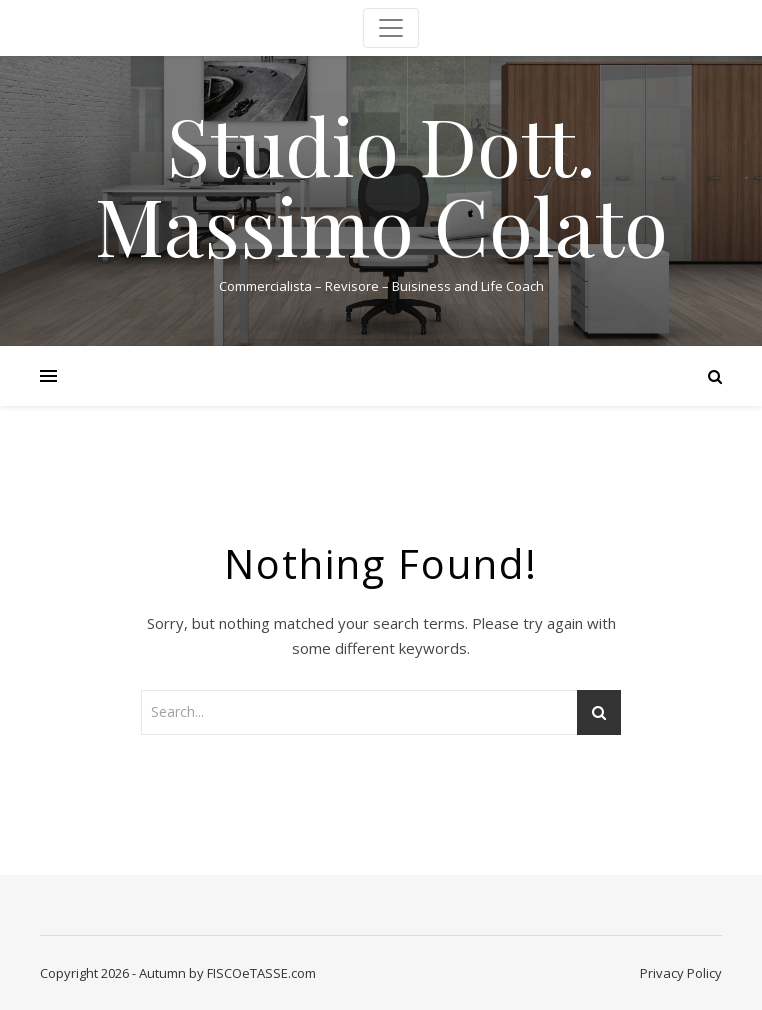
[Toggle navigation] (391, 28)
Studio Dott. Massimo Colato (381, 184)
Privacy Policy (681, 973)
